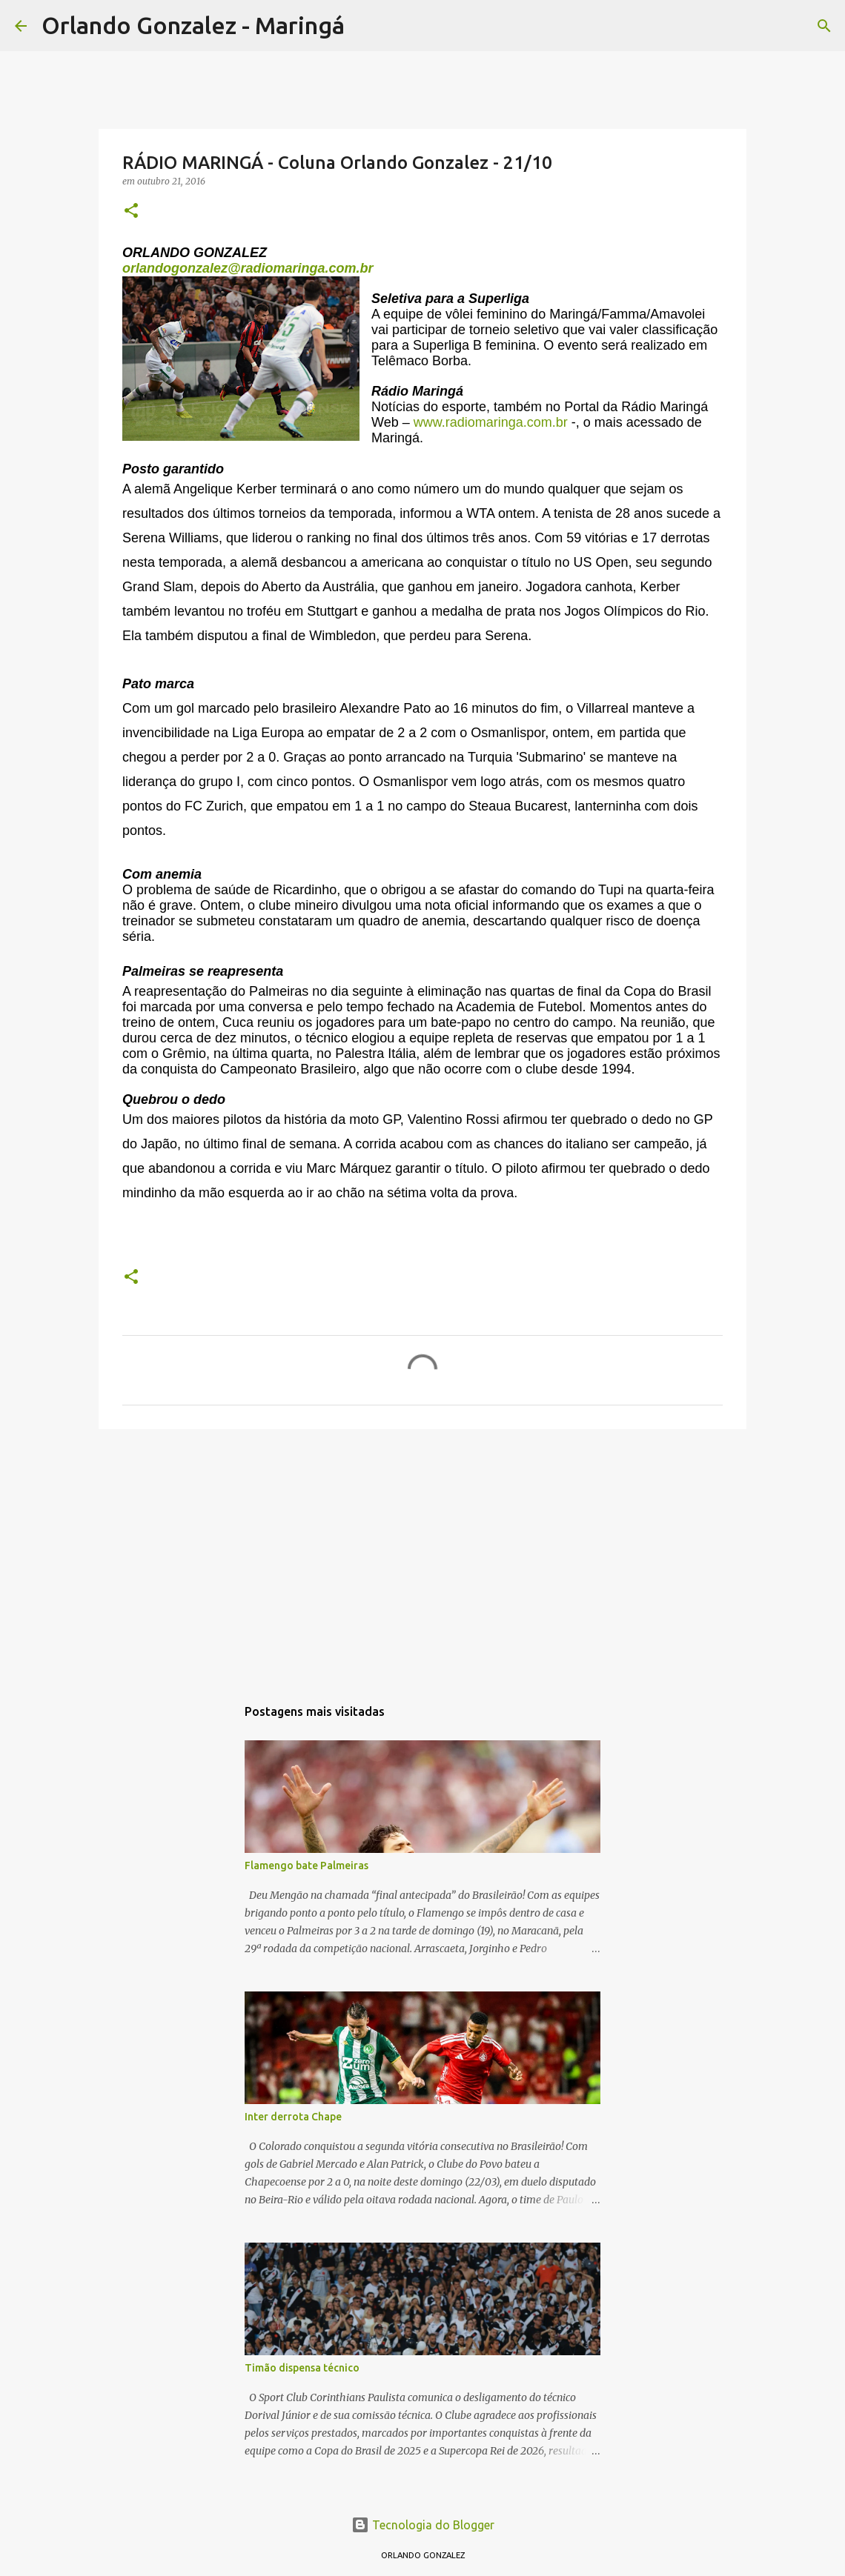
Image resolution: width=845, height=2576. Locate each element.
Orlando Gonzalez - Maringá (193, 25)
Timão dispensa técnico (302, 2368)
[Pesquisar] (365, 26)
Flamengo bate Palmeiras (306, 1865)
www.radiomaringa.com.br (491, 422)
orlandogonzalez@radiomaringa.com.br (248, 268)
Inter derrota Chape (293, 2117)
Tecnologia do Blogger (422, 2525)
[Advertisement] (422, 1555)
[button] (131, 212)
